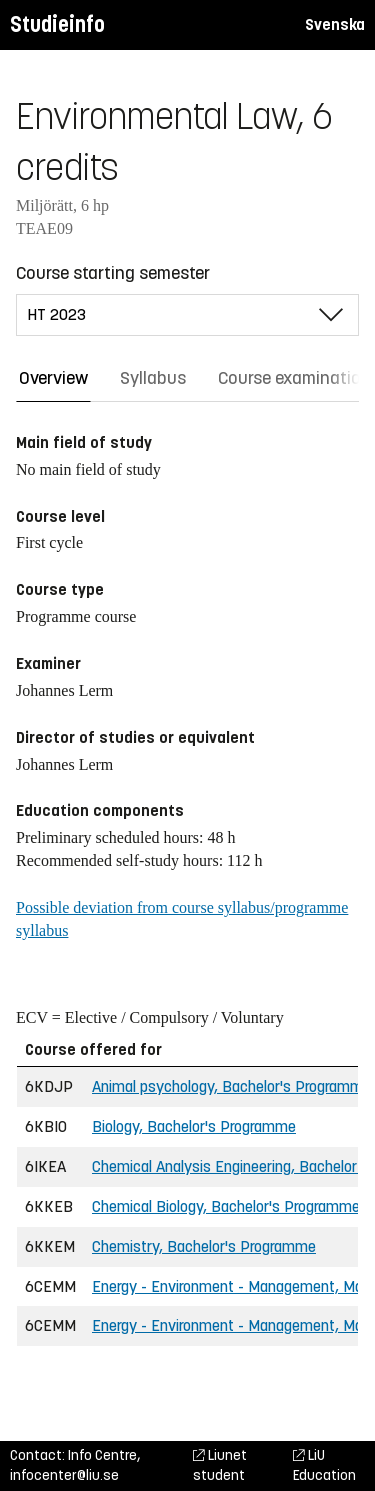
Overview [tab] (53, 378)
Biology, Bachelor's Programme (194, 1126)
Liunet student (220, 1465)
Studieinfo (57, 24)
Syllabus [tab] (153, 378)
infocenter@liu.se (64, 1475)
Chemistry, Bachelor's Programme (204, 1246)
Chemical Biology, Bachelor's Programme (226, 1206)
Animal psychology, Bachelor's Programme (231, 1086)
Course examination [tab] (294, 378)
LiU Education (324, 1465)
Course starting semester (113, 273)
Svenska (335, 24)
